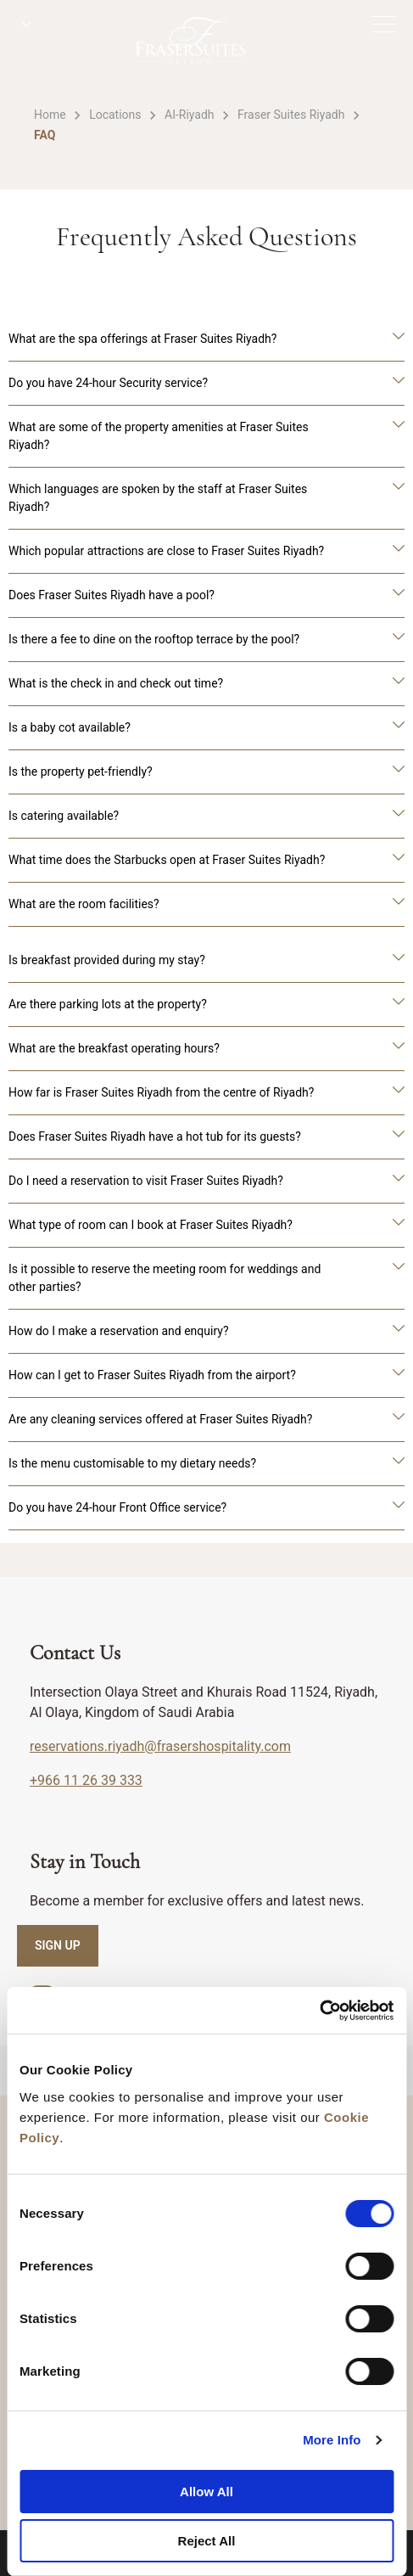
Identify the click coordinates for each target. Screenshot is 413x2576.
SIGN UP (58, 1945)
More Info (331, 2440)
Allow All (206, 2491)
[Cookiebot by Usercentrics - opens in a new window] (319, 2011)
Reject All (207, 2541)
